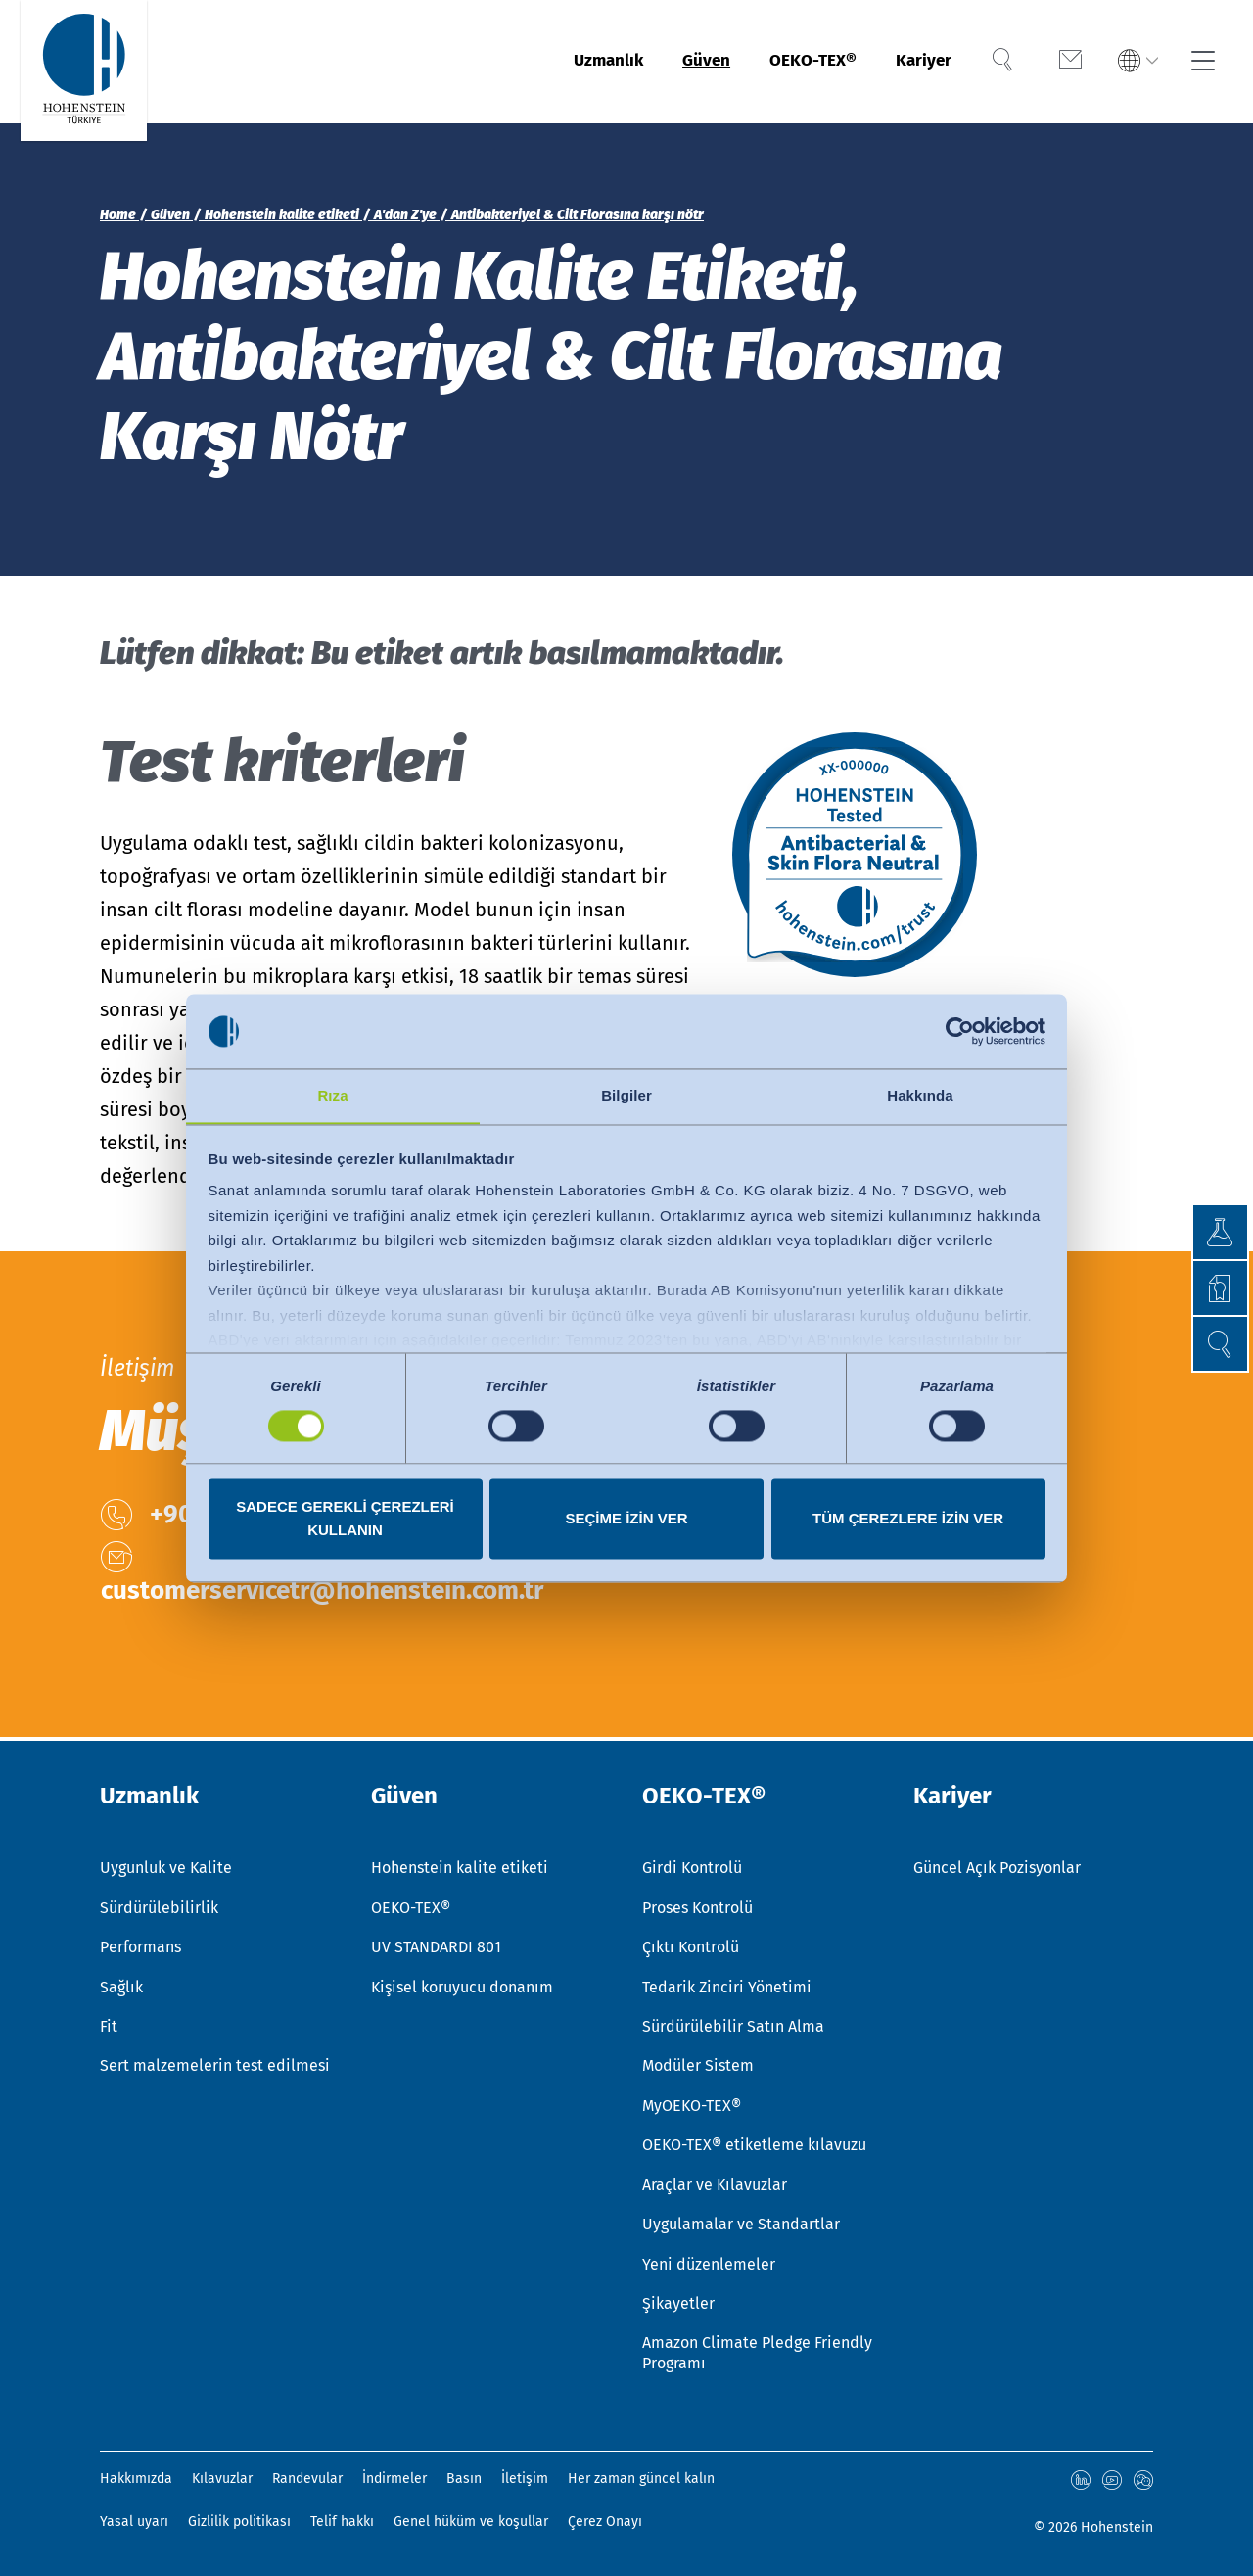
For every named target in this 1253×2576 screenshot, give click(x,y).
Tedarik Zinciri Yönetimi (727, 1983)
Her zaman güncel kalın (641, 2478)
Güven (674, 61)
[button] (1219, 1344)
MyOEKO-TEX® (691, 2102)
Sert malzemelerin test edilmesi (215, 2062)
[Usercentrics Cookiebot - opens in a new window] (959, 1031)
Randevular (307, 2478)
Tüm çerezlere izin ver (907, 1519)
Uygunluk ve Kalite (166, 1862)
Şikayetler (678, 2302)
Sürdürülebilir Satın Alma (733, 2023)
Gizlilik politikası (239, 2521)
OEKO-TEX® (793, 61)
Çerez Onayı (605, 2521)
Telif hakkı (342, 2521)
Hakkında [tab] (920, 1095)
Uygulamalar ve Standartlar (741, 2223)
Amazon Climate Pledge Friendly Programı (757, 2352)
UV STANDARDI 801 (436, 1943)
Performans (140, 1943)
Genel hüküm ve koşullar (471, 2521)
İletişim (524, 2478)
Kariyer (917, 61)
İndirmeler (394, 2478)
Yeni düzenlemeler (708, 2262)
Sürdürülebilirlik (159, 1903)
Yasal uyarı (134, 2521)
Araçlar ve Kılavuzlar (714, 2183)
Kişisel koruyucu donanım (462, 1983)
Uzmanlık (565, 61)
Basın (464, 2478)
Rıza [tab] (332, 1095)
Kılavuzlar (222, 2478)
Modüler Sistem (698, 2062)
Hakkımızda (136, 2478)
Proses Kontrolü (697, 1903)
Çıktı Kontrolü (690, 1943)
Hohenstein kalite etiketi (459, 1862)
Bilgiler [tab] (626, 1095)
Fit (108, 2023)
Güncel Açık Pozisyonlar (997, 1862)
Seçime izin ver (626, 1519)
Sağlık (121, 1983)
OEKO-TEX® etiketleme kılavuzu (754, 2142)
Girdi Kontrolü (692, 1862)
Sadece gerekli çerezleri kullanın (345, 1519)
